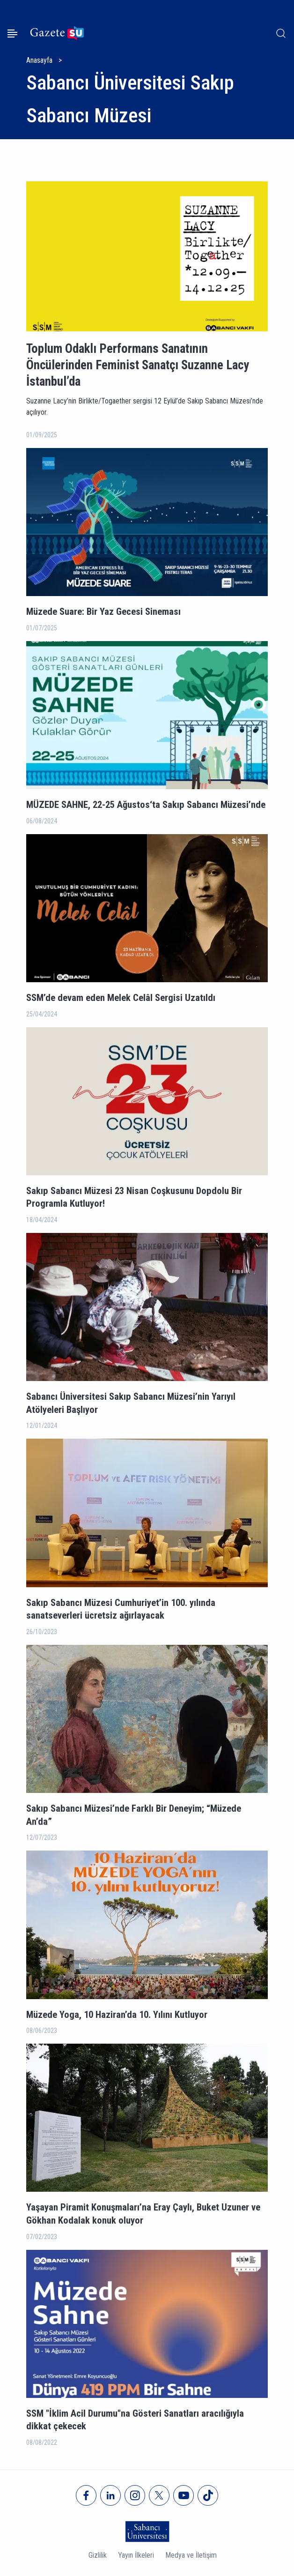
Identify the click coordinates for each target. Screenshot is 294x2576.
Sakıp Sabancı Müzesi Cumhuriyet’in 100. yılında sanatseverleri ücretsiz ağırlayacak (120, 1609)
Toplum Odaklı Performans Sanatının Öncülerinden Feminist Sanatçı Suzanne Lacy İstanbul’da (137, 365)
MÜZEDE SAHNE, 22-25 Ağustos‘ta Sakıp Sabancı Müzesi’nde (145, 804)
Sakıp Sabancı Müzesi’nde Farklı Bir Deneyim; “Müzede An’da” (133, 1815)
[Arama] (281, 33)
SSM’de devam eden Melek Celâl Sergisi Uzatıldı (120, 997)
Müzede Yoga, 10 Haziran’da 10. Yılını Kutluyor (116, 2014)
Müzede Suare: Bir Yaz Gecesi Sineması (103, 611)
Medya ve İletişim (191, 2555)
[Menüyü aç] (12, 33)
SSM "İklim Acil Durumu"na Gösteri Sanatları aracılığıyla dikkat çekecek (135, 2420)
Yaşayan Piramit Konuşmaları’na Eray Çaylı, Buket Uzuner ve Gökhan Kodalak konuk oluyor (143, 2214)
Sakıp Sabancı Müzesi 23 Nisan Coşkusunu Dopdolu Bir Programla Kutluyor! (134, 1197)
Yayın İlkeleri (136, 2555)
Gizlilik (97, 2555)
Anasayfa (39, 60)
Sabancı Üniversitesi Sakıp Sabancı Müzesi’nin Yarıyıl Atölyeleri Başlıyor (130, 1403)
